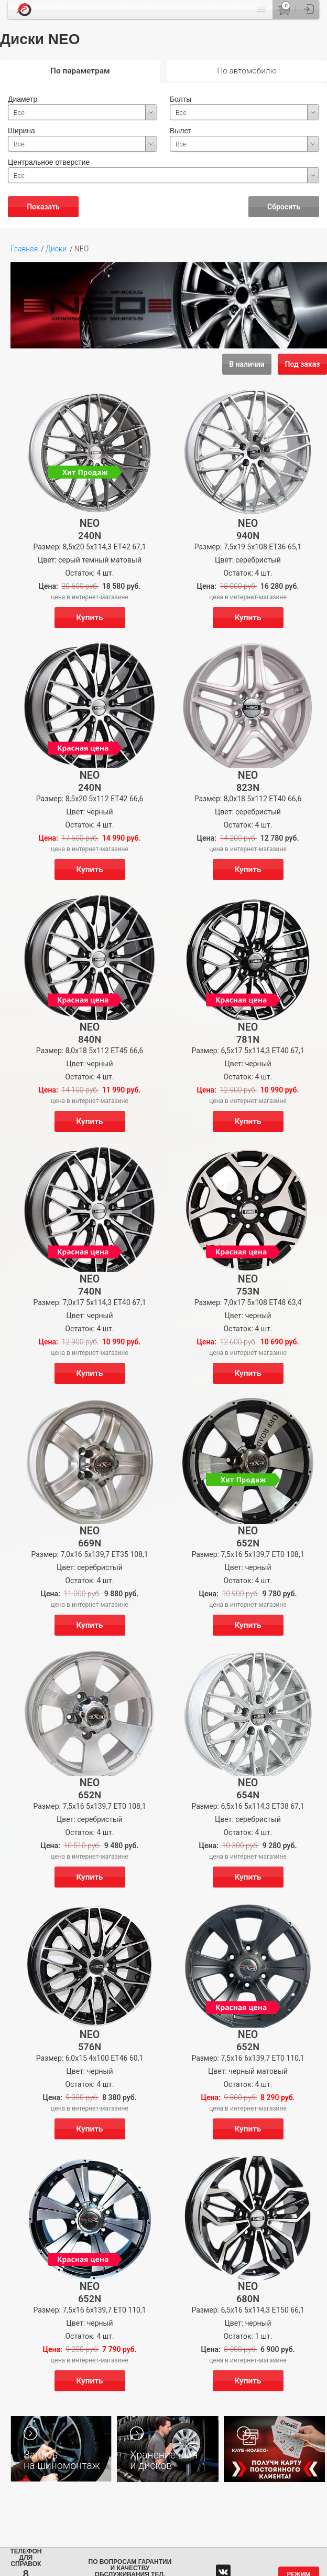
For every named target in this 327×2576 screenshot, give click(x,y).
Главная (24, 249)
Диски (56, 249)
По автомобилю (247, 71)
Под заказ (302, 364)
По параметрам (80, 71)
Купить (89, 617)
